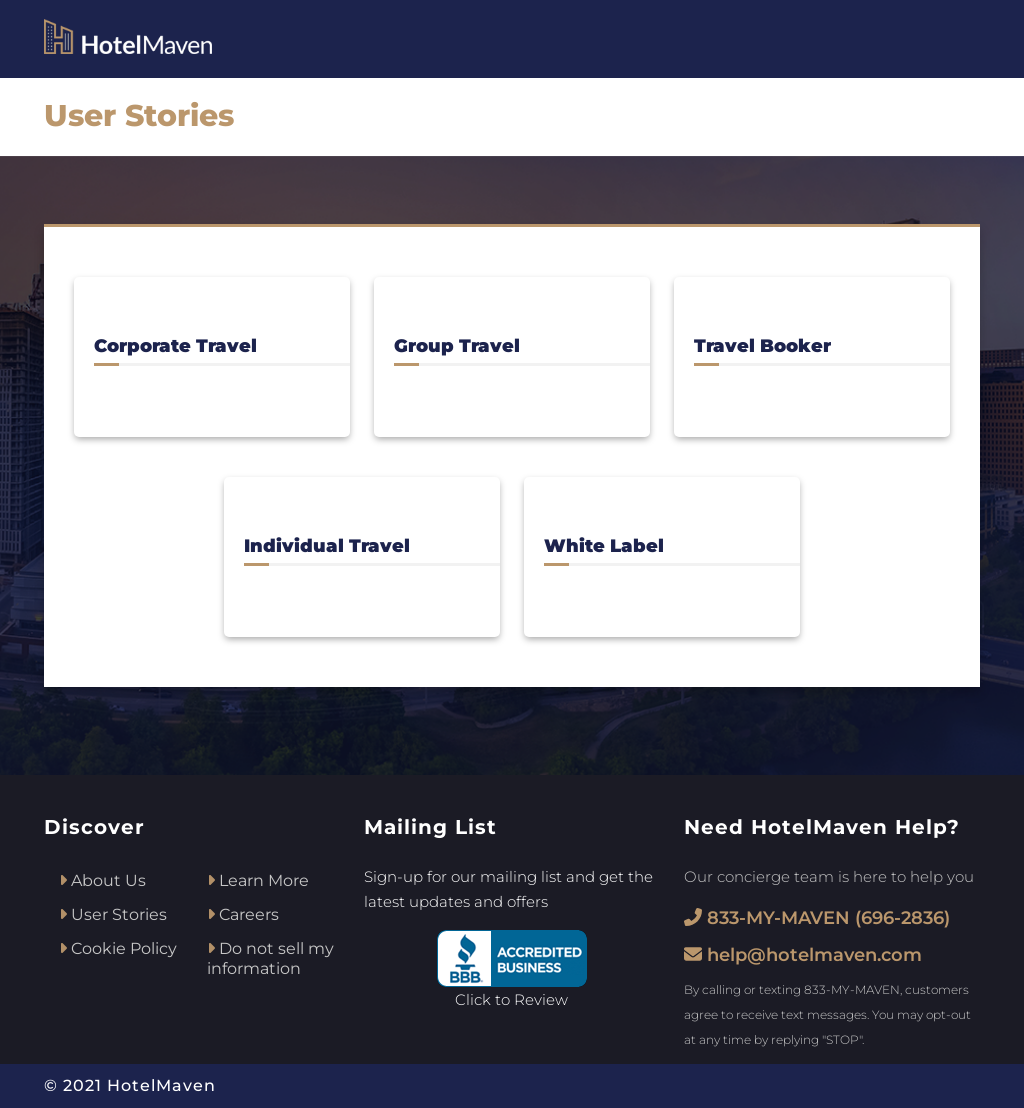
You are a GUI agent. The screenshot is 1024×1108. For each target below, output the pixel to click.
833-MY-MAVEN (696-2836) (817, 918)
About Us (102, 880)
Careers (243, 914)
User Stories (113, 914)
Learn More (258, 880)
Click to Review (511, 999)
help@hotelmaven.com (803, 955)
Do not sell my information (270, 958)
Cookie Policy (118, 948)
